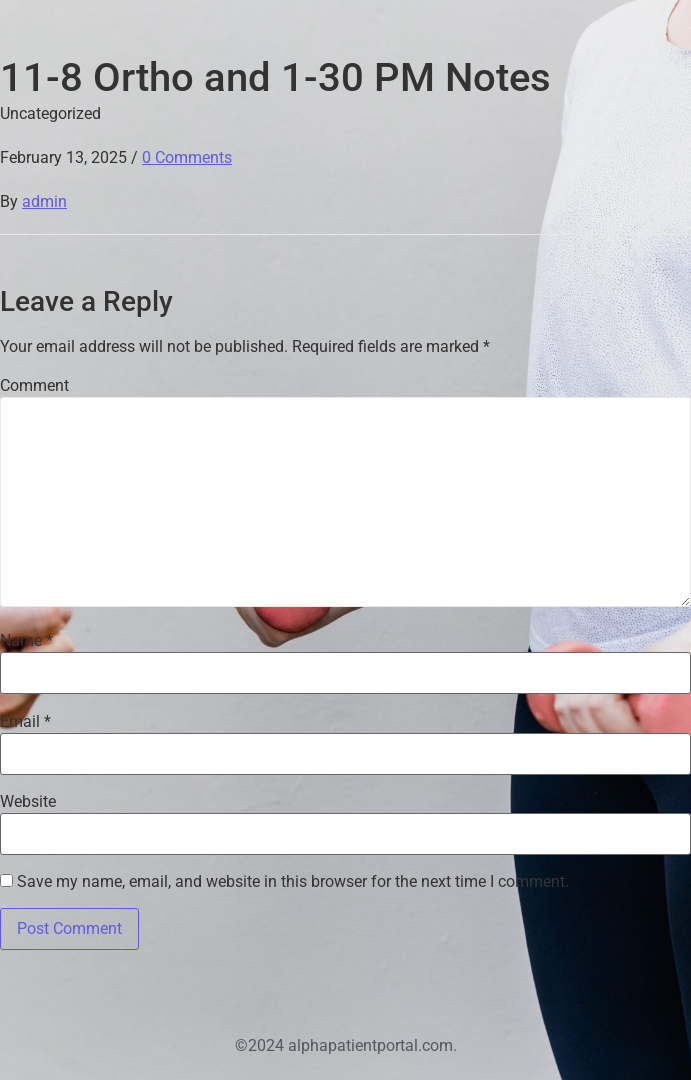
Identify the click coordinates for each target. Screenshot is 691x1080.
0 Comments (187, 157)
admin (44, 201)
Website (28, 802)
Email (25, 722)
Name (26, 641)
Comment (34, 386)
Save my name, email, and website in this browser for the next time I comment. (293, 882)
